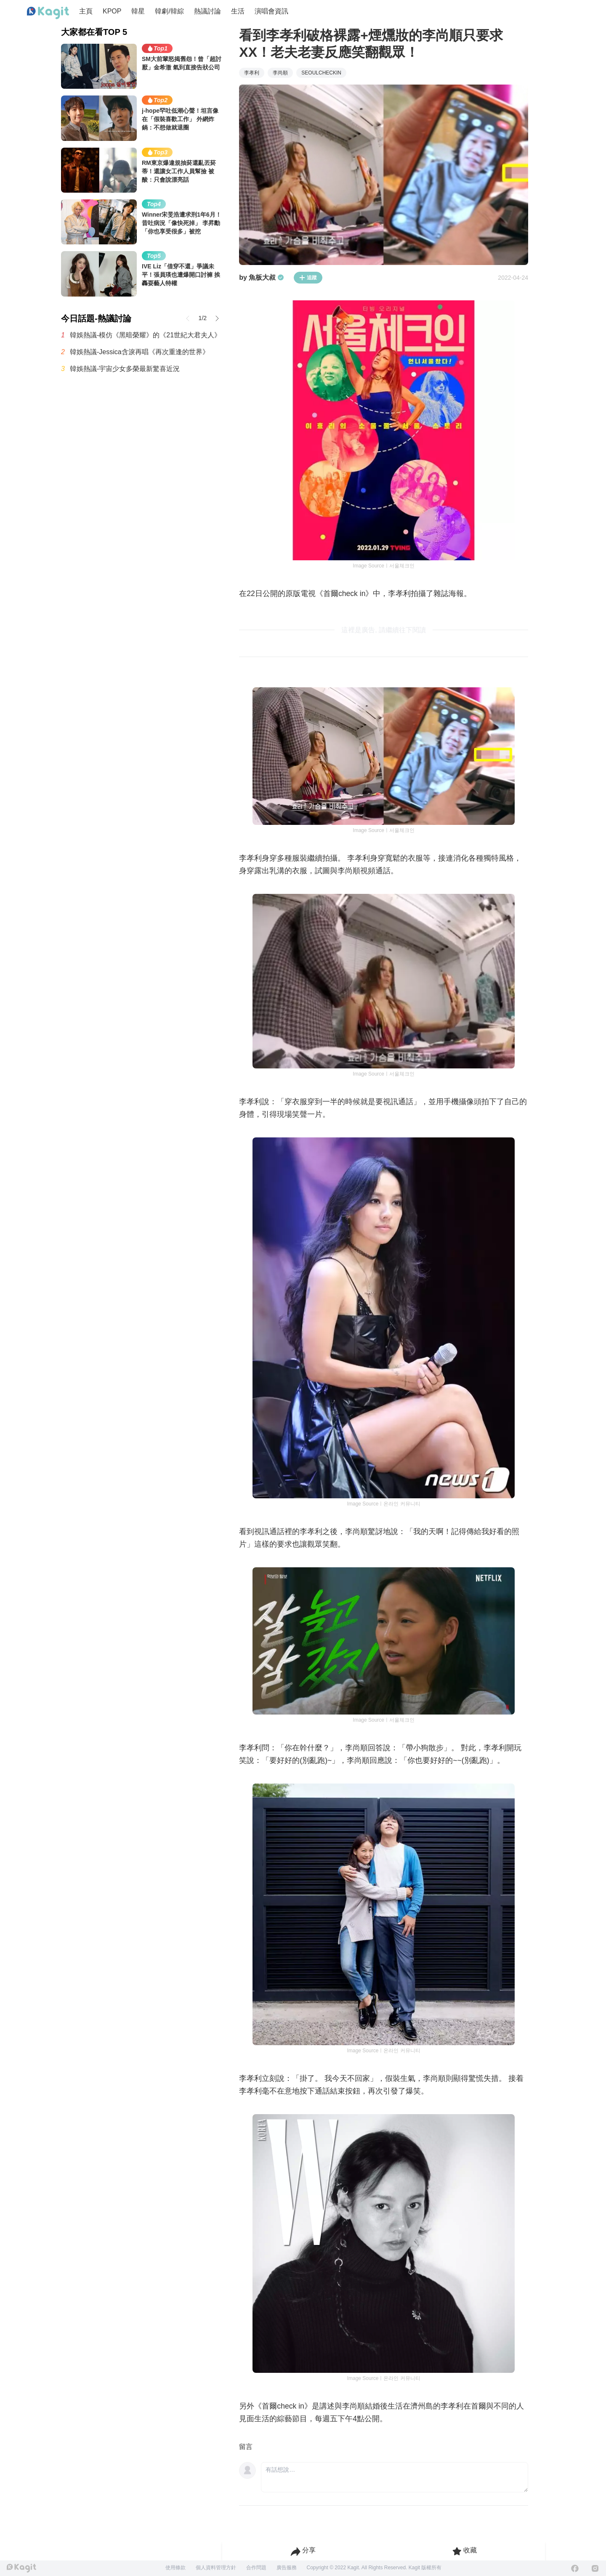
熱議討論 (207, 11)
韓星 (138, 11)
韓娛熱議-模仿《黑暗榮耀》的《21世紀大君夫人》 (145, 335)
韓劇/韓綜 (169, 11)
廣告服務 (286, 2568)
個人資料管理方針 (216, 2568)
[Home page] (48, 13)
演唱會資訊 (271, 11)
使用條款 (175, 2568)
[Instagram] (595, 2568)
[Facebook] (575, 2568)
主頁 (86, 11)
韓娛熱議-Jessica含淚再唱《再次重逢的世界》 (139, 351)
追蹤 (308, 278)
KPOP (112, 11)
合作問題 (256, 2568)
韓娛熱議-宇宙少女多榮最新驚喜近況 (125, 368)
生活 (238, 11)
